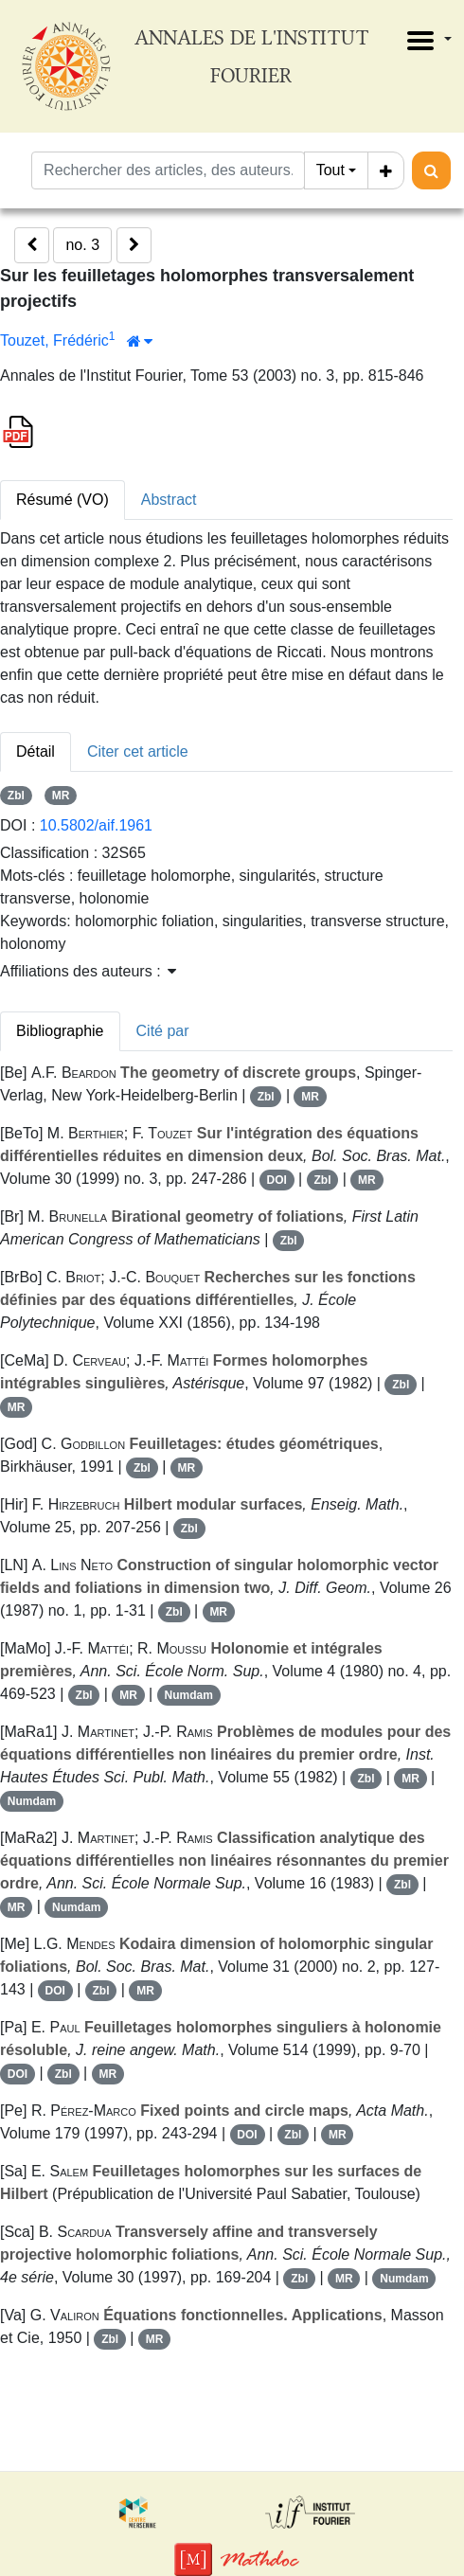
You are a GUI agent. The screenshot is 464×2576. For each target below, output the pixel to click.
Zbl (16, 795)
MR (61, 795)
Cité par (162, 1031)
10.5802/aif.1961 (96, 825)
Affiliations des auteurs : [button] (88, 971)
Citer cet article (137, 751)
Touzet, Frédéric (54, 340)
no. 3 (82, 245)
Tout (330, 170)
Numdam (189, 1695)
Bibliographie (60, 1031)
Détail (35, 751)
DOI (276, 1180)
